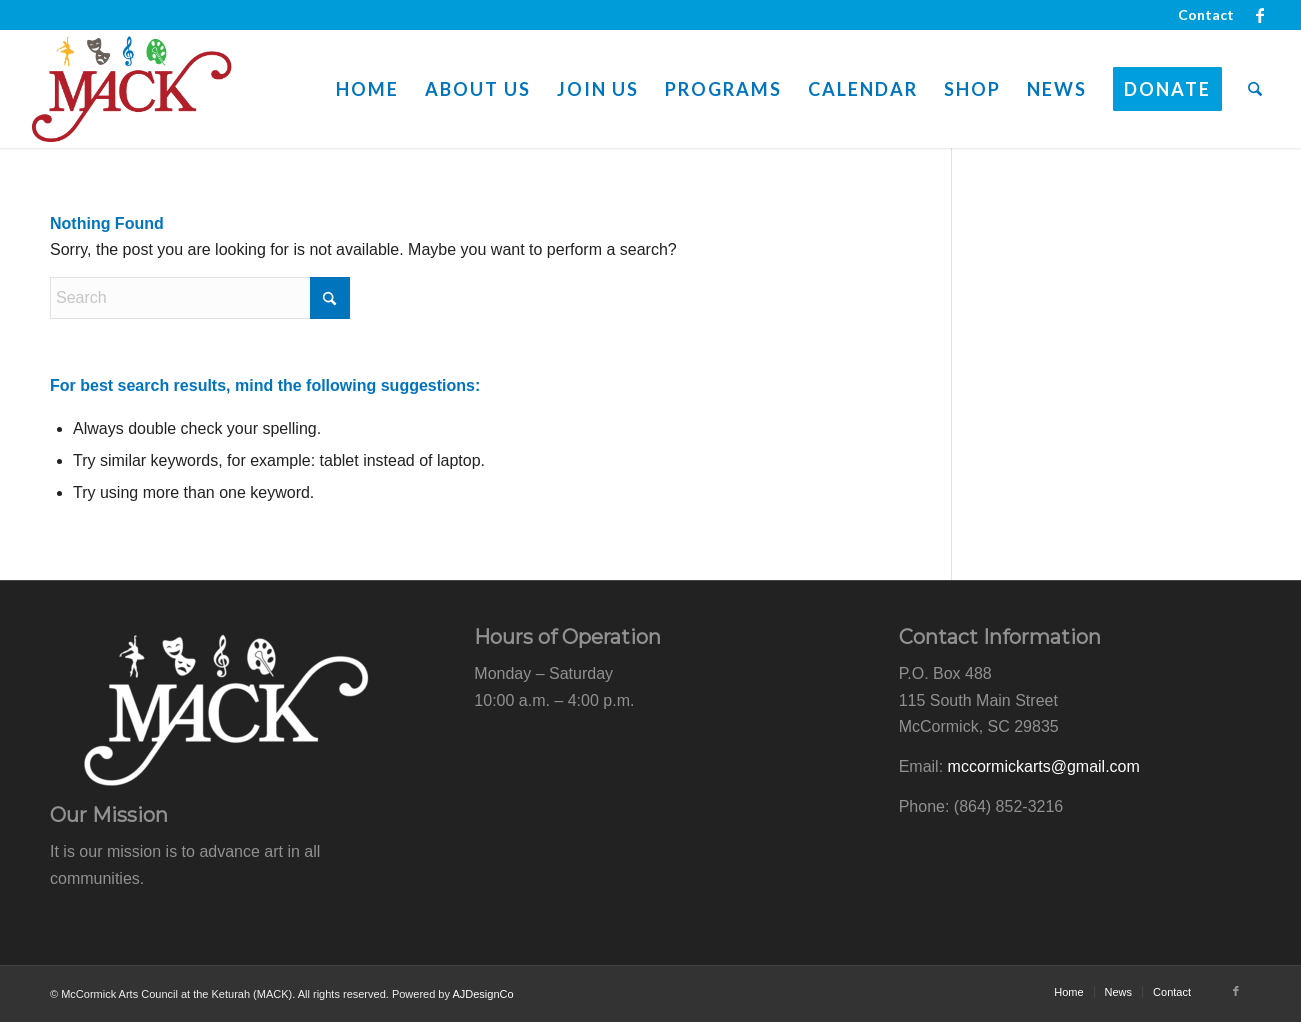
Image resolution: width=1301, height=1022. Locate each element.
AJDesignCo (482, 994)
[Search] (1255, 89)
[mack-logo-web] (131, 89)
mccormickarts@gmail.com (1044, 766)
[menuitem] (1201, 15)
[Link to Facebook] (1260, 15)
